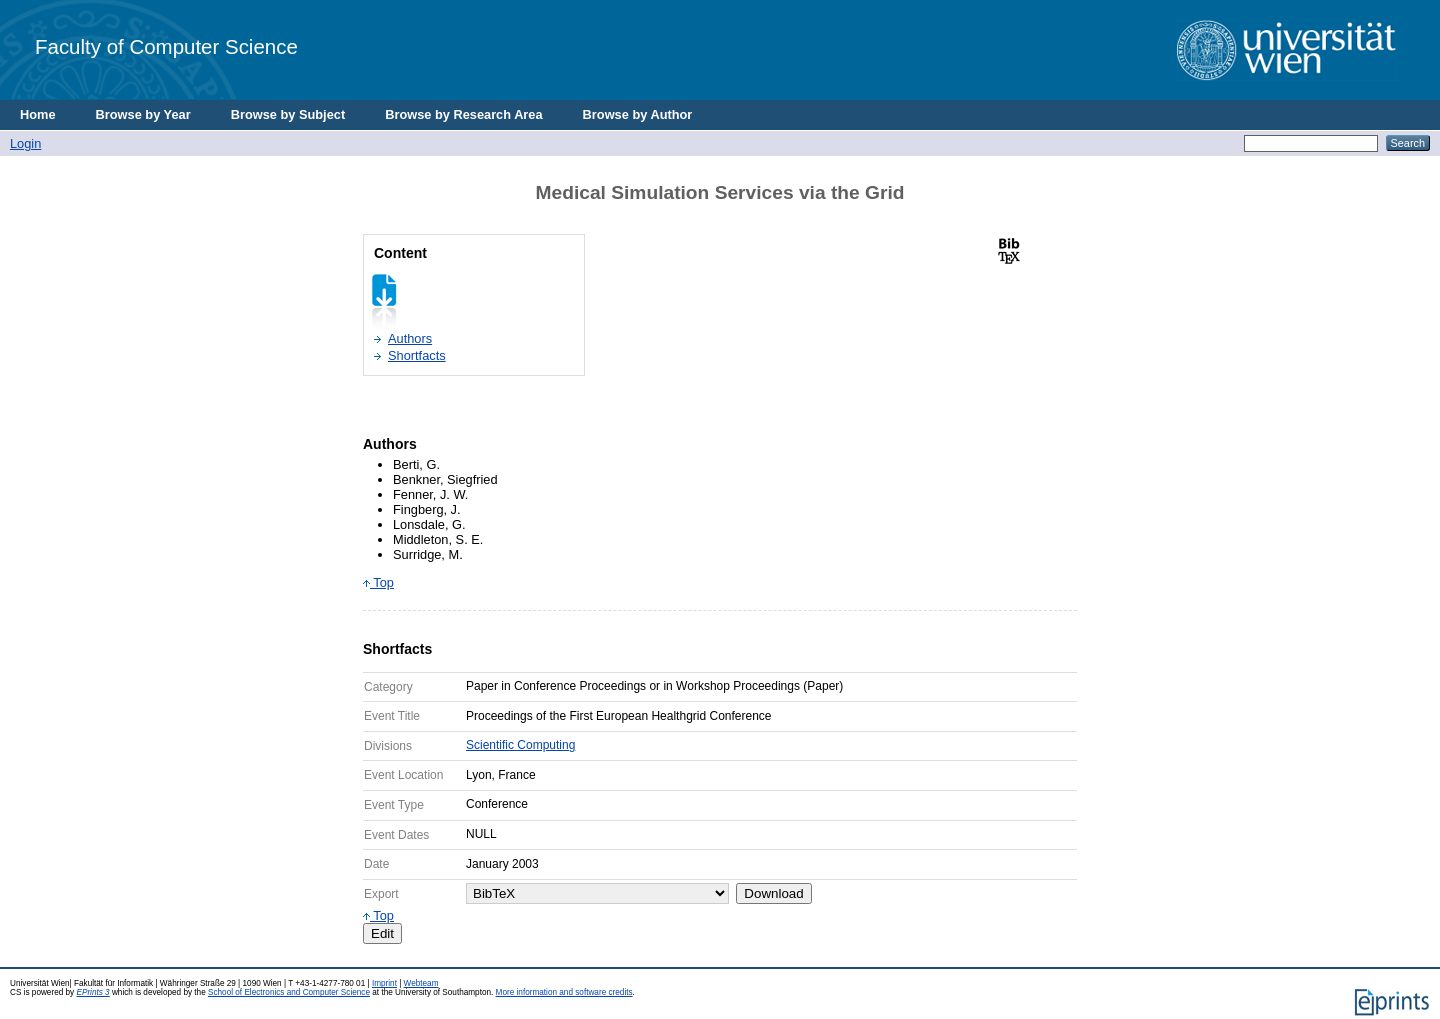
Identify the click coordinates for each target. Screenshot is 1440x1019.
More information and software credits (564, 992)
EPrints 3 (92, 992)
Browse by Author (638, 114)
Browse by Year (143, 114)
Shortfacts (417, 355)
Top (378, 582)
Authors (410, 338)
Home (38, 114)
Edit (382, 933)
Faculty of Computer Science (166, 46)
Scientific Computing (520, 745)
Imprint (384, 983)
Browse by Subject (288, 114)
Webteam (421, 983)
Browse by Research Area (463, 114)
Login (25, 143)
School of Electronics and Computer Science (289, 992)
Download (773, 893)
